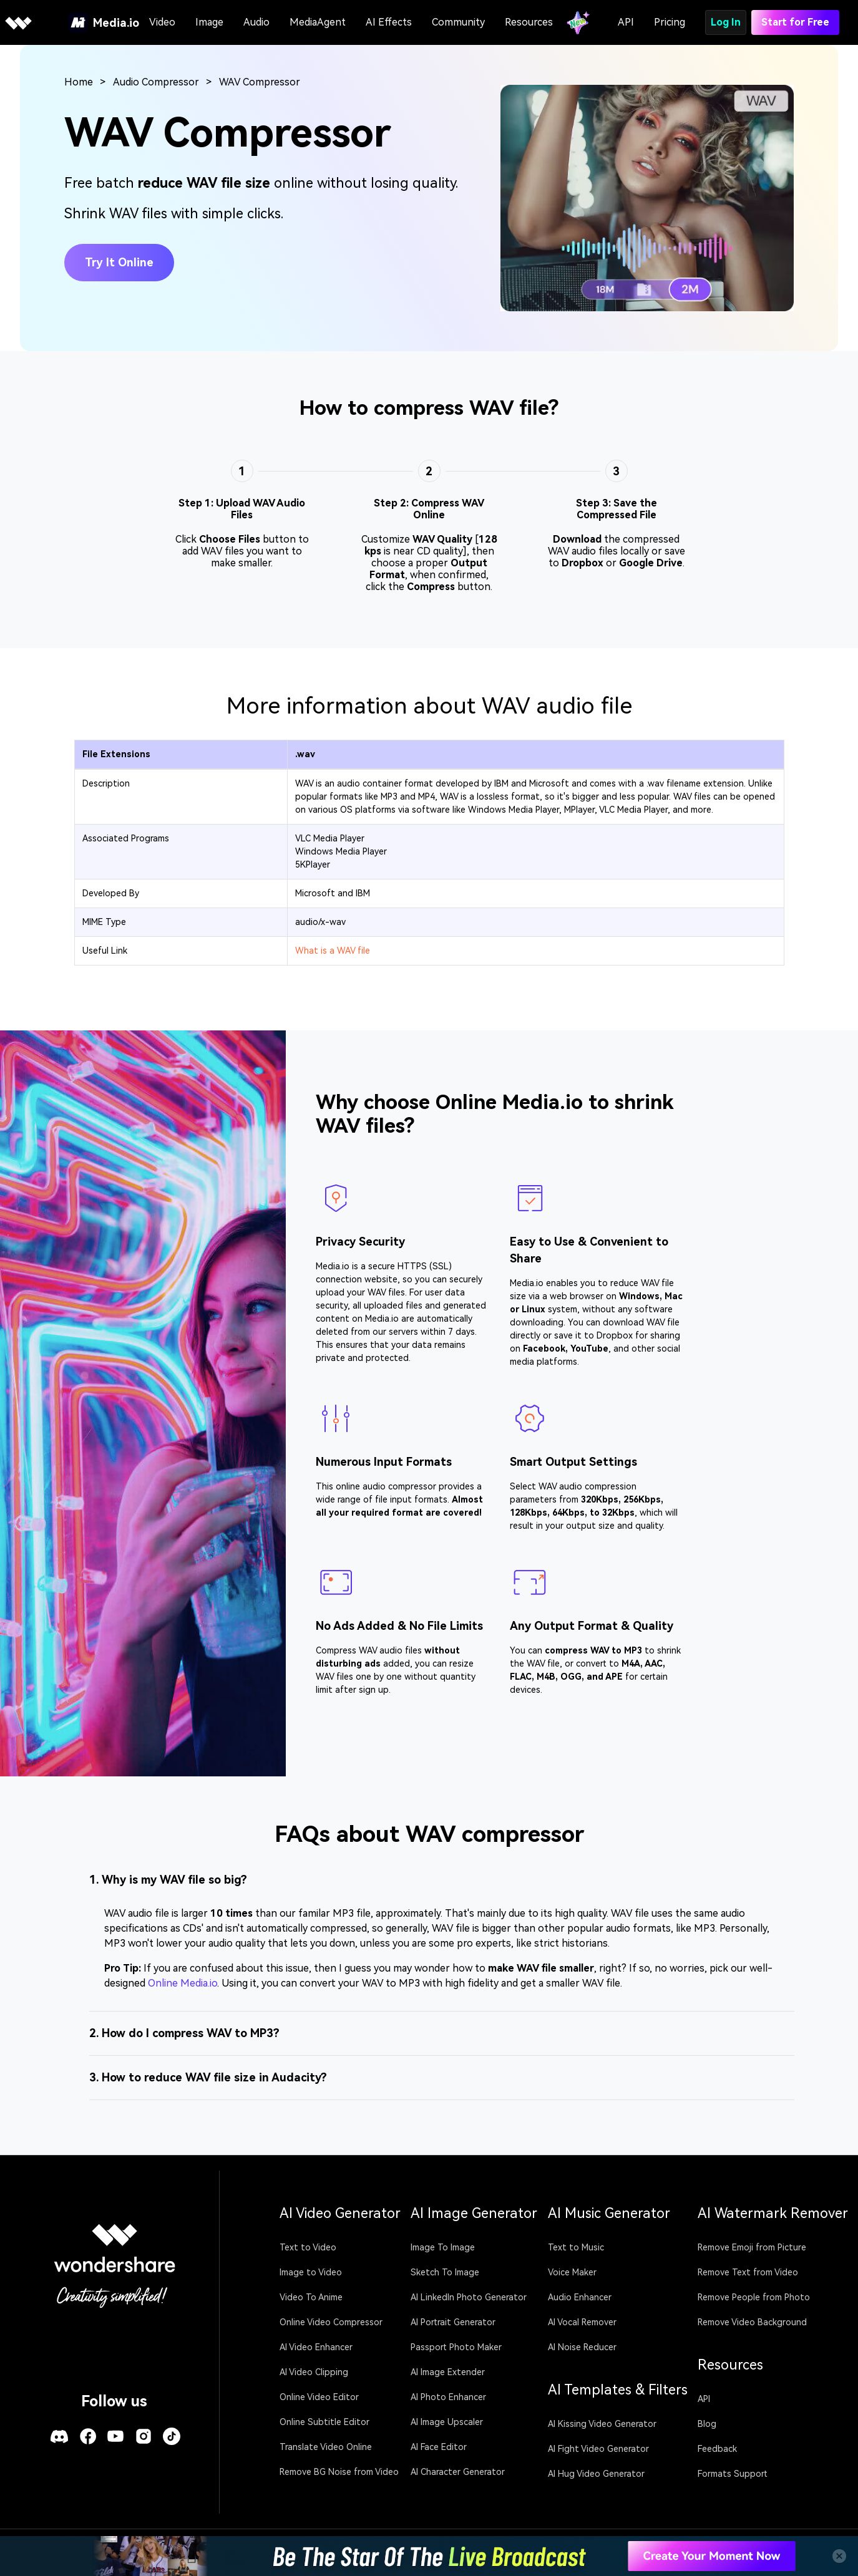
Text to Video (308, 2247)
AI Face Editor (439, 2447)
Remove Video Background (752, 2322)
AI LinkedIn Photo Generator (469, 2297)
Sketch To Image (445, 2272)
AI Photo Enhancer (448, 2397)
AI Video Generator (340, 2213)
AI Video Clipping (314, 2372)
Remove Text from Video (748, 2272)
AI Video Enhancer (316, 2347)
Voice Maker (572, 2272)
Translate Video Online (326, 2447)
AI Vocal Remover (582, 2322)
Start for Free (795, 22)
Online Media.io (182, 1983)
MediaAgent (318, 22)
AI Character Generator (458, 2472)
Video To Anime (311, 2297)
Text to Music (576, 2247)
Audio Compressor (156, 82)
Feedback (717, 2449)
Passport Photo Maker (456, 2347)
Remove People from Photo (754, 2297)
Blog (707, 2424)
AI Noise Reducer (582, 2347)
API (626, 22)
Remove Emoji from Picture (752, 2247)
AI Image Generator (474, 2213)
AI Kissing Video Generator (602, 2424)
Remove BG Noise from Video (339, 2472)
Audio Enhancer (580, 2297)
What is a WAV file (332, 951)
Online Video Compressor (331, 2322)
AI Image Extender (448, 2372)
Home (78, 82)
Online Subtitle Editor (324, 2422)
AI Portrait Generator (453, 2322)
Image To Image (443, 2247)
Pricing (669, 22)
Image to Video (311, 2272)
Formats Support (733, 2474)
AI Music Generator (609, 2213)
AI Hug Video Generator (596, 2474)
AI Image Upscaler (447, 2422)
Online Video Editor (319, 2397)
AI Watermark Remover (773, 2213)
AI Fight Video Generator (598, 2449)
